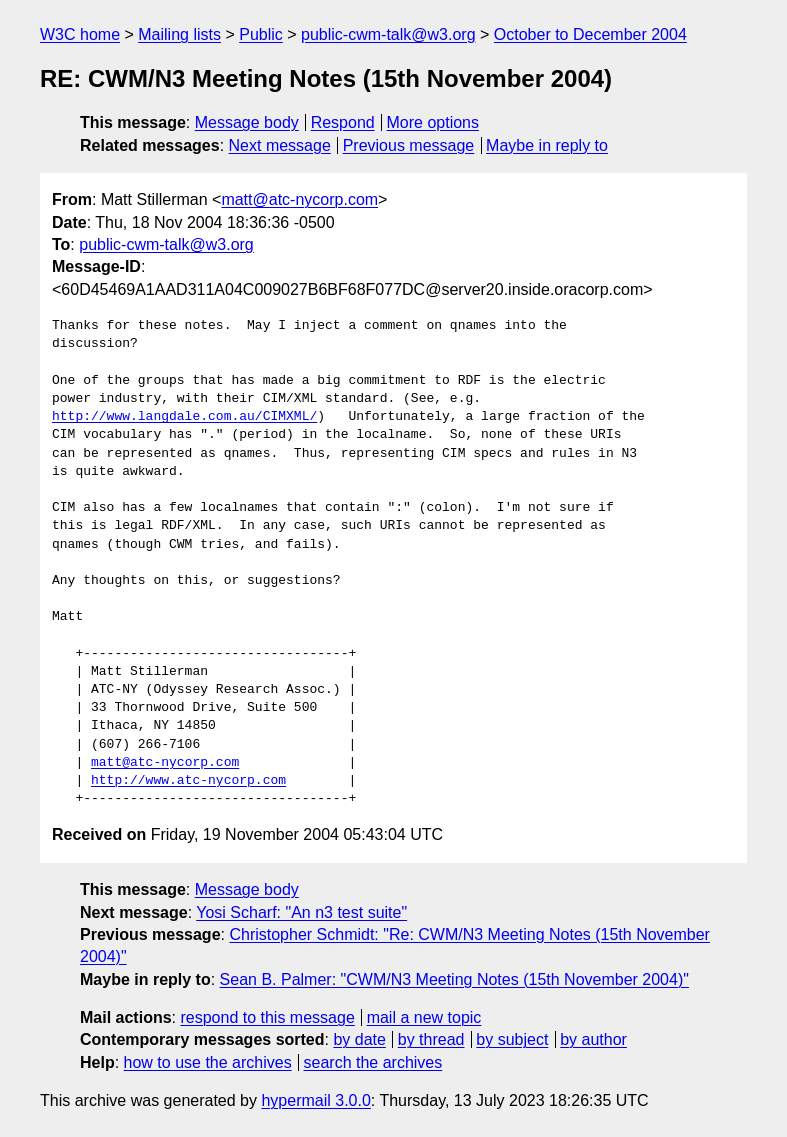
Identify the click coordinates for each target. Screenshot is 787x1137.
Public (261, 34)
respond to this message (267, 1017)
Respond (343, 122)
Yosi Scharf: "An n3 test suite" (301, 912)
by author (593, 1039)
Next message (280, 145)
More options (433, 122)
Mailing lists (179, 34)
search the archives (373, 1062)
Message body (247, 122)
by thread (431, 1039)
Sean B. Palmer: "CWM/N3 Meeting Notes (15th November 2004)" (454, 979)
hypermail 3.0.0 (315, 1100)
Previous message (409, 145)
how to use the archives (208, 1062)
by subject (512, 1039)
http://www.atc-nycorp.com (188, 781)
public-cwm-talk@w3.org (388, 34)
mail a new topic (424, 1017)
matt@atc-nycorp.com (299, 199)
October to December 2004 (590, 34)
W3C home (80, 34)
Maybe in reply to (547, 145)
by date (359, 1039)
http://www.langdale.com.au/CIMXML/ (184, 417)
